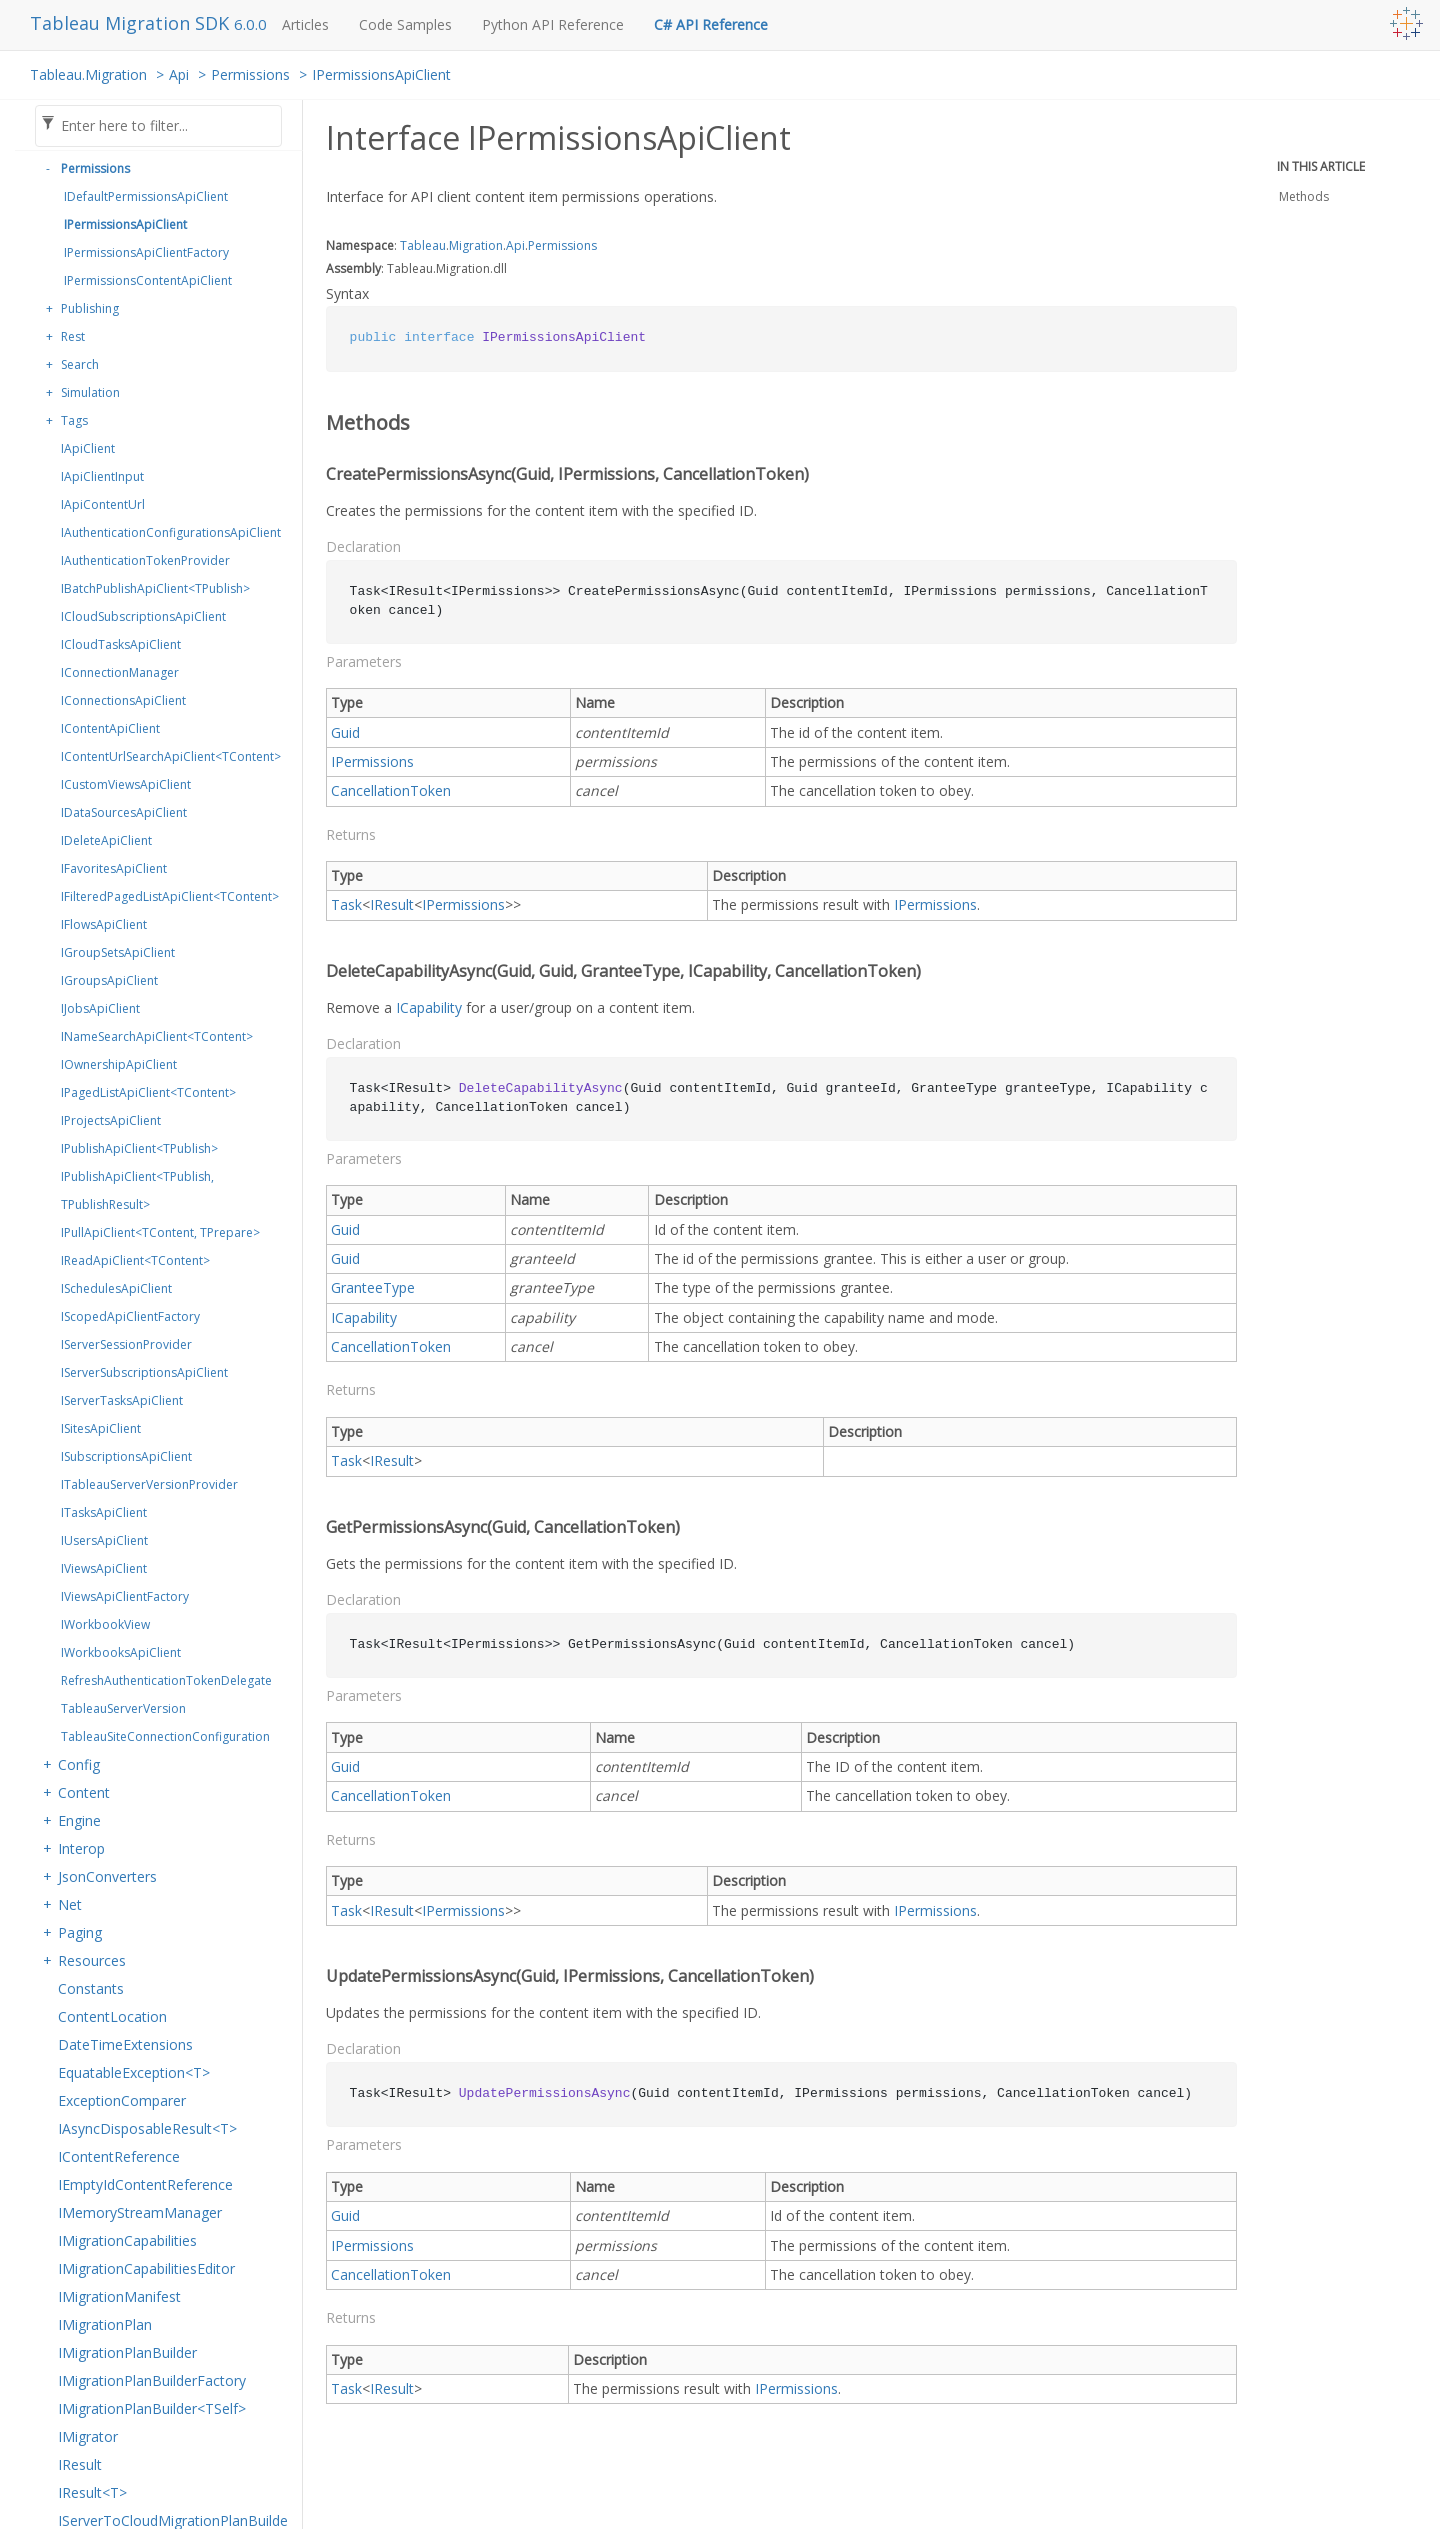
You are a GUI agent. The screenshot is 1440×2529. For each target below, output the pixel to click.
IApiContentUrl (103, 504)
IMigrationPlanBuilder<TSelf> (152, 2408)
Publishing (90, 308)
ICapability (429, 1007)
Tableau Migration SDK (132, 23)
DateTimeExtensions (125, 2044)
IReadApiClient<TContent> (135, 1260)
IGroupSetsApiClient (118, 952)
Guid (345, 732)
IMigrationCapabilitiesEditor (146, 2268)
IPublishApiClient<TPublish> (139, 1148)
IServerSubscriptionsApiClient (144, 1372)
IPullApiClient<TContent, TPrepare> (160, 1232)
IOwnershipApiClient (119, 1064)
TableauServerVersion (123, 1708)
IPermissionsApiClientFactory (146, 252)
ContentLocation (112, 2016)
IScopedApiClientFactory (130, 1316)
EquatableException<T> (134, 2072)
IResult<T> (92, 2492)
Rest (73, 336)
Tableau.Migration (88, 74)
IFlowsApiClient (104, 924)
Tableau (423, 245)
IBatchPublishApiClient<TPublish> (155, 588)
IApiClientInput (102, 476)
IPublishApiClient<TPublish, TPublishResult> (137, 1190)
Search (80, 364)
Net (70, 1904)
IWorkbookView (105, 1624)
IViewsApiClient (104, 1568)
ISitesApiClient (101, 1428)
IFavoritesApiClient (114, 868)
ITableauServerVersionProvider (149, 1484)
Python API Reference (553, 24)
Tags (74, 420)
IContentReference (119, 2156)
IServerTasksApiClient (122, 1400)
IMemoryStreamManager (140, 2212)
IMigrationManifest (119, 2296)
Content (84, 1792)
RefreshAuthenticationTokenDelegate (166, 1680)
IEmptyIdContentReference (145, 2184)
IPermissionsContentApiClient (148, 280)
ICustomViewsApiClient (126, 784)
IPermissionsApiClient (381, 74)
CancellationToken (391, 790)
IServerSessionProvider (126, 1344)
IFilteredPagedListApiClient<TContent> (170, 896)
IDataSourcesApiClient (124, 812)
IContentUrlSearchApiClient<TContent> (171, 756)
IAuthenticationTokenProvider (145, 560)
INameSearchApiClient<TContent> (157, 1036)
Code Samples (405, 24)
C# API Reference (711, 24)
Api (179, 74)
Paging (80, 1932)
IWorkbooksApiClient (121, 1652)
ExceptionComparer (122, 2100)
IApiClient (88, 448)
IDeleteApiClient (106, 840)
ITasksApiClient (104, 1512)
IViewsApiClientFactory (125, 1596)
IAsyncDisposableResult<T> (147, 2128)
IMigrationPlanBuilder (127, 2352)
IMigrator (88, 2436)
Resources (92, 1960)
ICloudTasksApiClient (121, 644)
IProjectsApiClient (111, 1120)
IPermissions (372, 761)
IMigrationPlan (105, 2324)
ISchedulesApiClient (116, 1288)
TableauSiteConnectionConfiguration (165, 1736)
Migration (476, 245)
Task (346, 904)
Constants (91, 1988)
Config (79, 1764)
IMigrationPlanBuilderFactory (152, 2380)
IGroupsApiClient (109, 980)
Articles (305, 24)
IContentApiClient (110, 728)
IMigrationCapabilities (127, 2240)
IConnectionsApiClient (123, 700)
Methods (1304, 196)
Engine (79, 1820)
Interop (81, 1848)
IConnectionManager (120, 672)
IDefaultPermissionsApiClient (146, 196)
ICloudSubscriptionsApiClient (143, 616)
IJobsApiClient (100, 1008)
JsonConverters (107, 1876)
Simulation (90, 392)
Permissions (250, 74)
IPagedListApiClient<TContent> (148, 1092)
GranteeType (373, 1287)
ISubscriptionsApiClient (126, 1456)
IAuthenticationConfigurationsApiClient (171, 532)
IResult (80, 2464)
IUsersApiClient (104, 1540)
